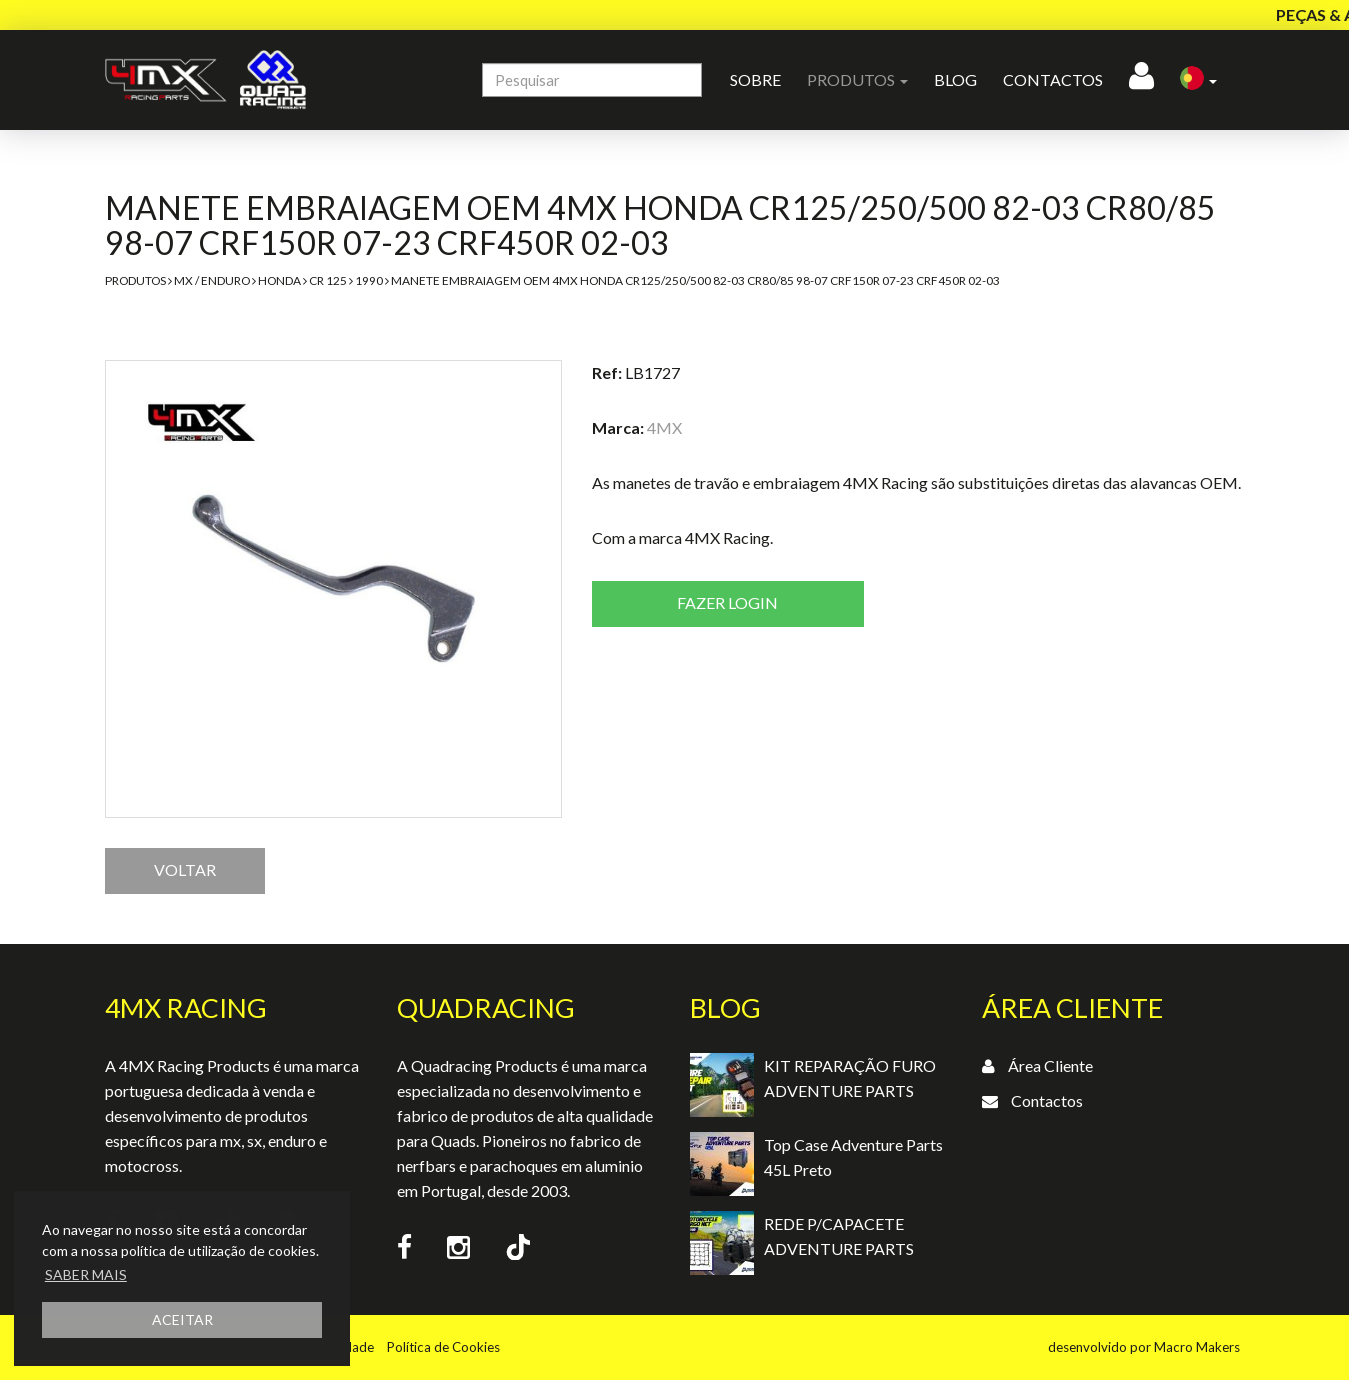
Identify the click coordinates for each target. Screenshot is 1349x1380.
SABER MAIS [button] (86, 1274)
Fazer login (727, 602)
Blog (955, 79)
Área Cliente (1050, 1065)
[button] (1198, 80)
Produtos (135, 280)
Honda (279, 280)
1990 (369, 280)
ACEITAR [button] (182, 1319)
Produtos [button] (857, 79)
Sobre (755, 79)
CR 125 (328, 280)
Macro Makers (1197, 1347)
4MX (664, 427)
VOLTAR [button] (185, 869)
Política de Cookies (443, 1347)
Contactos (1053, 79)
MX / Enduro (212, 280)
